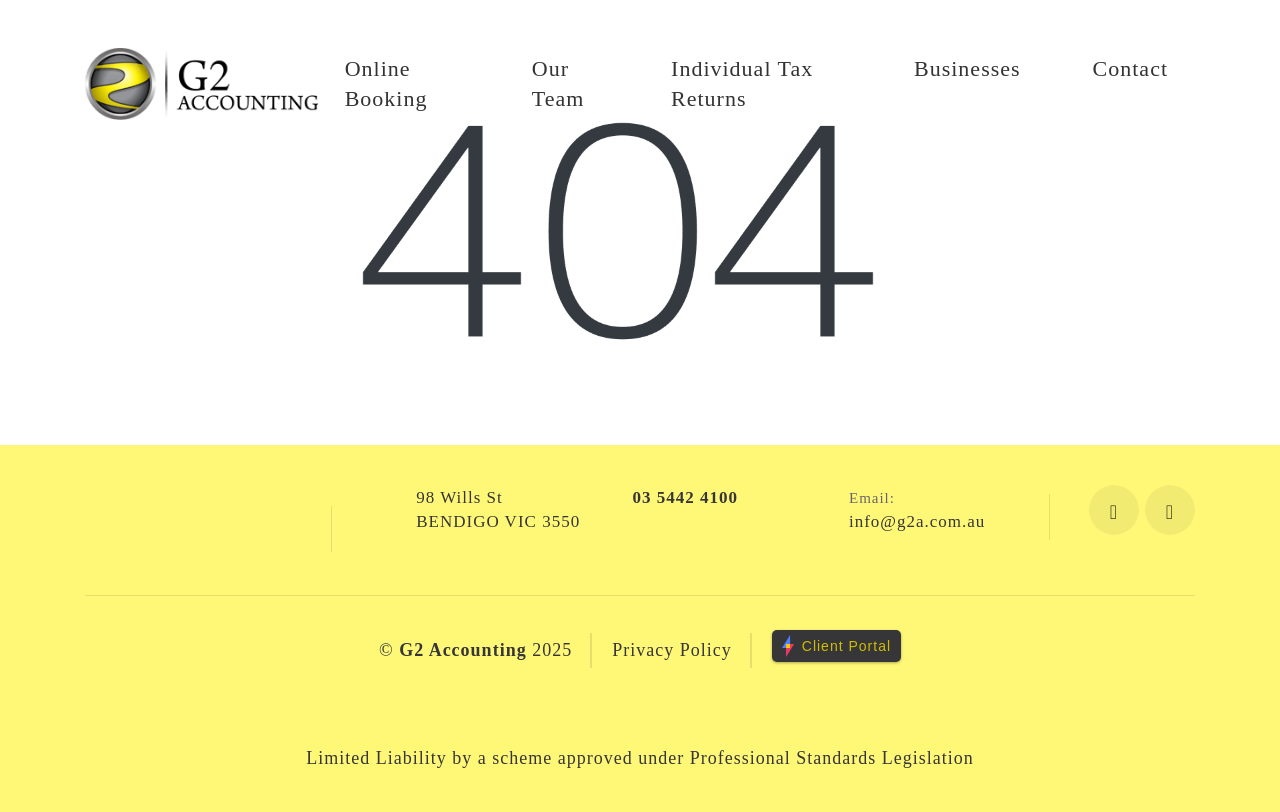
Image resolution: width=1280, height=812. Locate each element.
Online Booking (386, 83)
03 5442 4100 (686, 497)
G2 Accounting (463, 650)
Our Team (558, 83)
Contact (1130, 68)
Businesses (967, 68)
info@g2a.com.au (917, 521)
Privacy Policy (672, 650)
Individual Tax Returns (742, 83)
